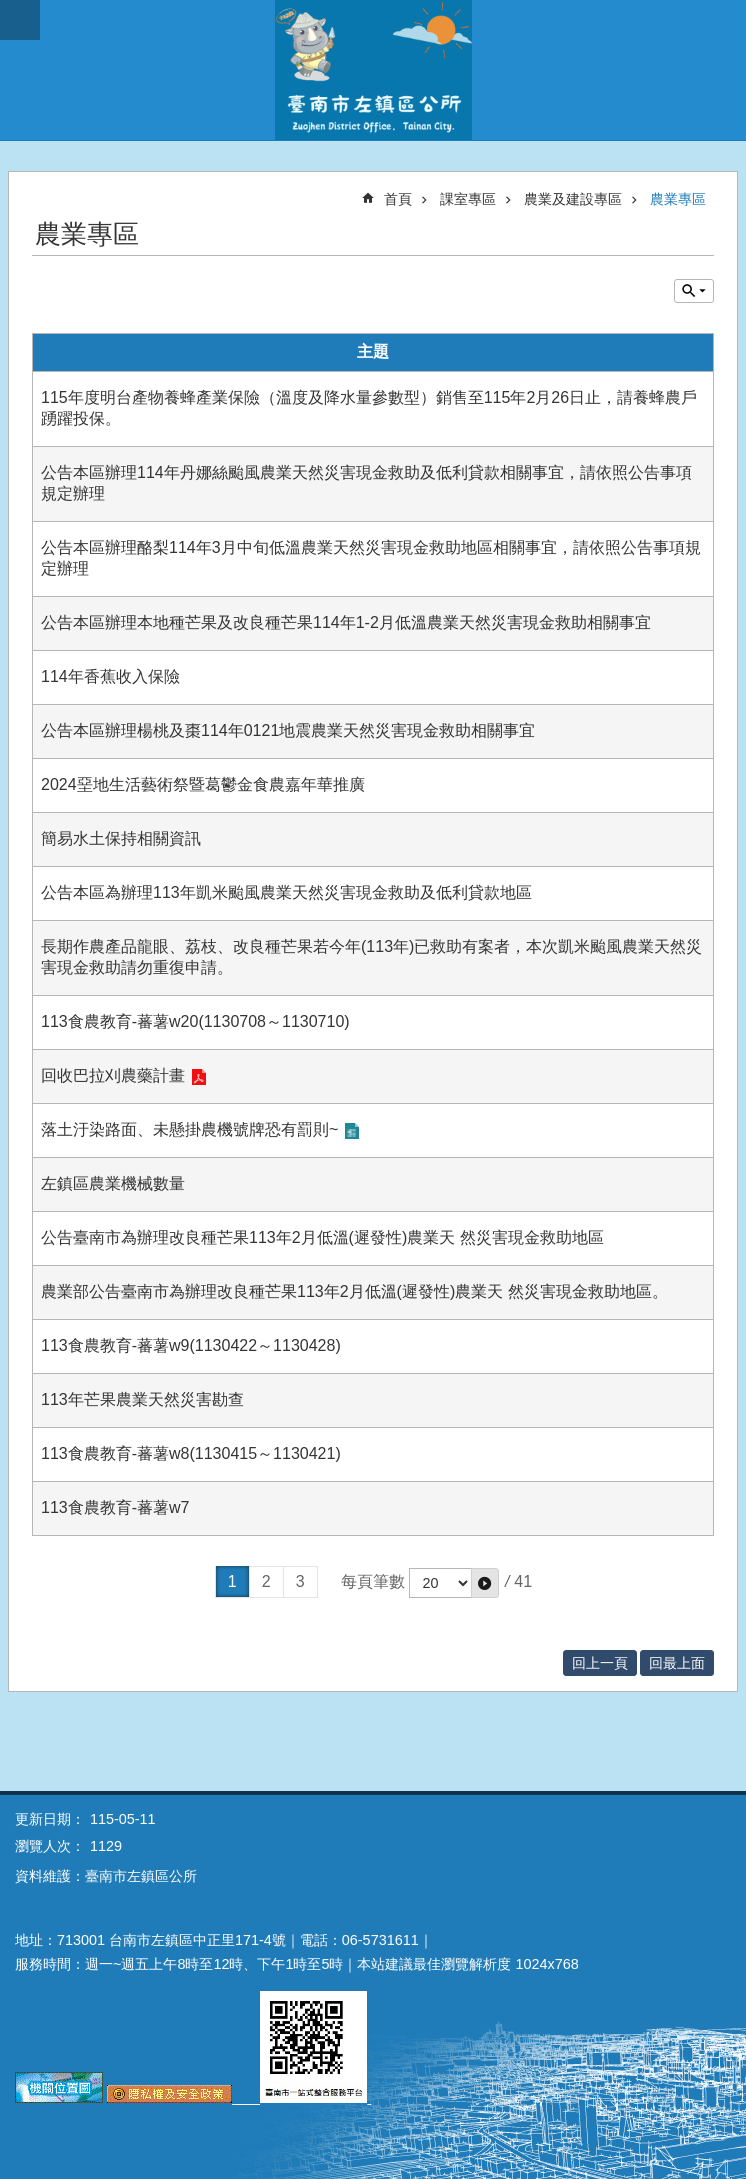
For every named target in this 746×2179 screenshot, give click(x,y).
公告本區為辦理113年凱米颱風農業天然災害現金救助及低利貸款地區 (286, 892)
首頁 (398, 199)
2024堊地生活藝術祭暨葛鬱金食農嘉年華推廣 (203, 784)
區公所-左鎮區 (373, 70)
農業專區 (678, 199)
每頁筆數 (373, 1581)
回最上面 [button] (677, 1663)
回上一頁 (600, 1663)
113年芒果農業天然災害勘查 (142, 1399)
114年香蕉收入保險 (110, 676)
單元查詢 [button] (694, 291)
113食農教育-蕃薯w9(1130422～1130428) (191, 1345)
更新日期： (50, 1819)
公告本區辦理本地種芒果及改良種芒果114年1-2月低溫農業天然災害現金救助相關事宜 (346, 622)
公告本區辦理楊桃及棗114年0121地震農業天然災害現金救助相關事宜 (288, 730)
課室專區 (468, 199)
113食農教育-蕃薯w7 (115, 1507)
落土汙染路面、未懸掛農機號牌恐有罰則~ (189, 1129)
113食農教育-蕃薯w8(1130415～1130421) (191, 1453)
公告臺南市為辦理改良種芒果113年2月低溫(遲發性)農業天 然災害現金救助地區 (322, 1237)
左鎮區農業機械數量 (113, 1183)
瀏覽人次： (50, 1846)
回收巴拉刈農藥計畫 (113, 1075)
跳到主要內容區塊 (10, 10)
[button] (485, 1583)
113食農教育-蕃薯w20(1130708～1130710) (195, 1021)
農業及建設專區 (573, 199)
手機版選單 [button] (20, 20)
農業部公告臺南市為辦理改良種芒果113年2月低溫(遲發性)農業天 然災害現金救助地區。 (354, 1291)
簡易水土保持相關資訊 (121, 838)
